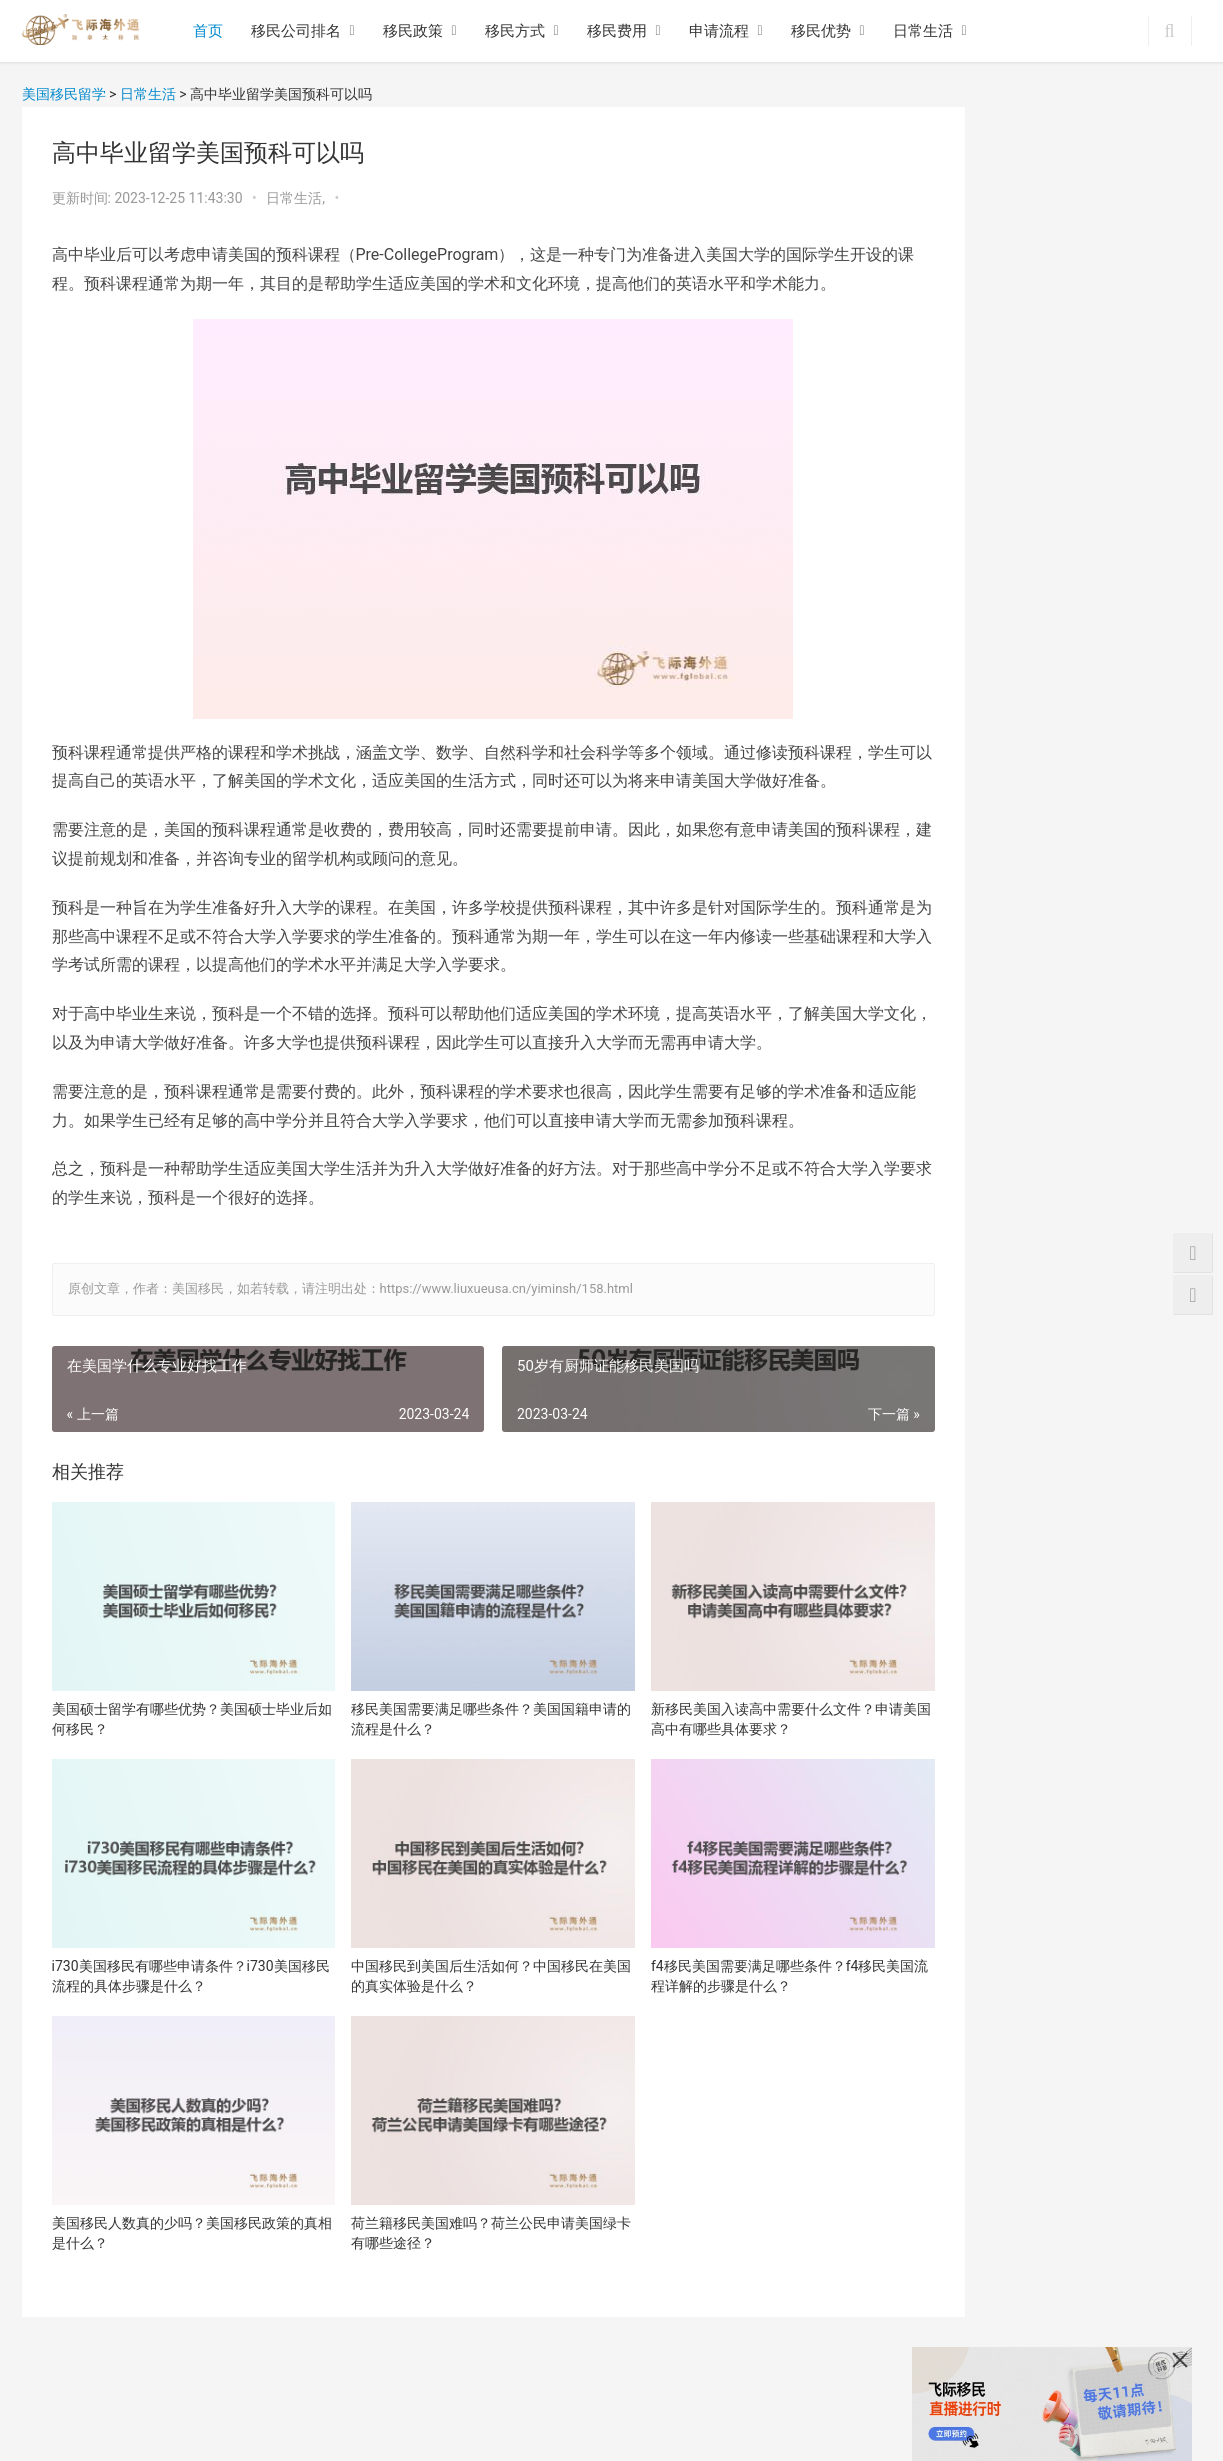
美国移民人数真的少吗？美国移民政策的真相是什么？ (178, 2264)
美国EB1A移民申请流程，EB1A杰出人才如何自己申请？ (1107, 1191)
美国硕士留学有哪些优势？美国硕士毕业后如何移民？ (178, 1787)
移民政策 (419, 31)
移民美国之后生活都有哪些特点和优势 (1048, 1851)
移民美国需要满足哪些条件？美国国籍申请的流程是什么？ (449, 1787)
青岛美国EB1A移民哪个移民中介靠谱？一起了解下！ (1107, 1347)
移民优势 (827, 31)
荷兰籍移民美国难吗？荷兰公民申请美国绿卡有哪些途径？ (449, 2264)
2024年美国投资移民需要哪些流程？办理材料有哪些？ (1105, 1113)
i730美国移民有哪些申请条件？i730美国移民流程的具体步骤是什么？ (177, 2025)
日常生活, (297, 198)
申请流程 (725, 31)
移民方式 (521, 31)
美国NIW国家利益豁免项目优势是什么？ (1054, 1695)
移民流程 (430, 2415)
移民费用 (623, 31)
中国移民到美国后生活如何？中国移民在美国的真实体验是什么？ (449, 2025)
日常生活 (929, 31)
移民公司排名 (302, 31)
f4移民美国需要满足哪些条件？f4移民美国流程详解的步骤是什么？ (719, 2025)
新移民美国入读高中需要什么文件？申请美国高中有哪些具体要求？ (721, 1787)
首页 (214, 31)
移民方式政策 (267, 2415)
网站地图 (653, 2415)
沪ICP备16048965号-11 (485, 2446)
